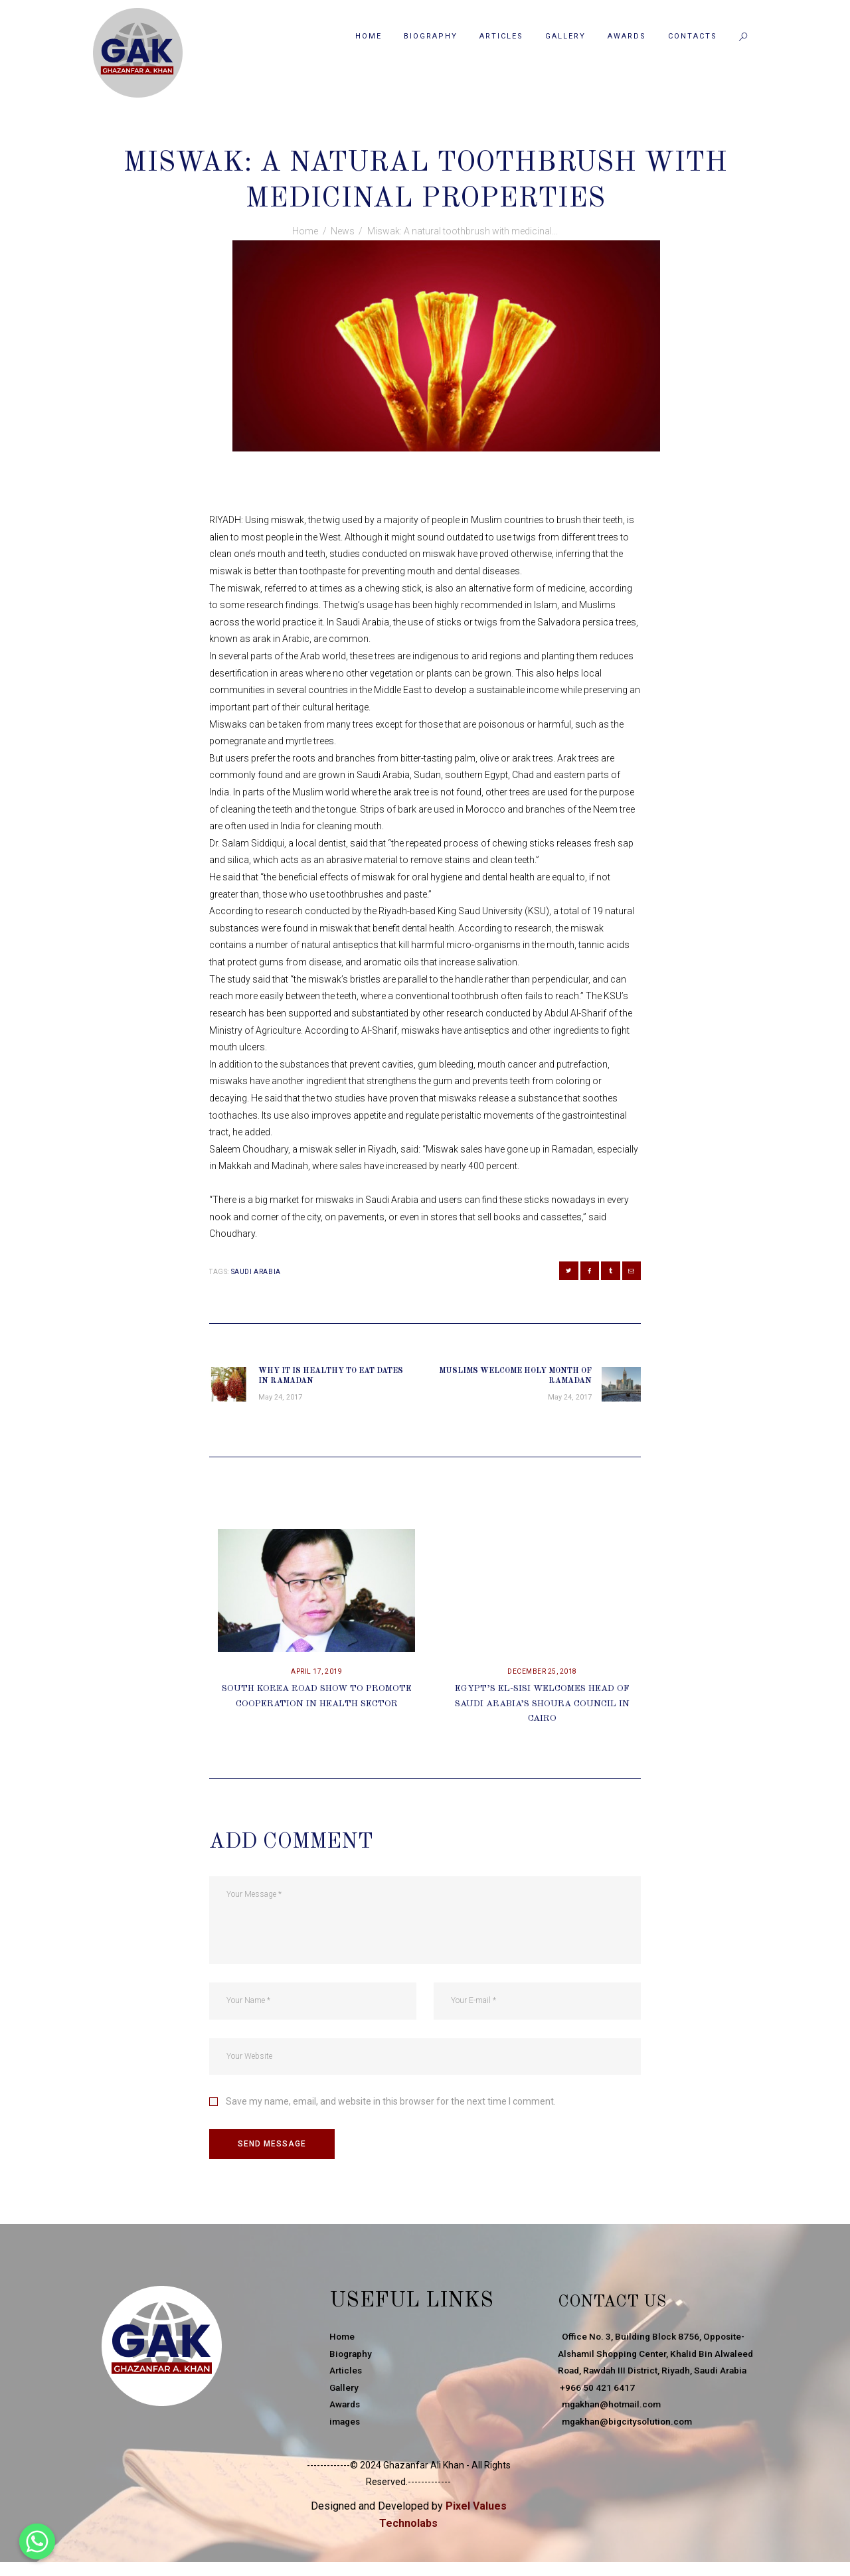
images (346, 2430)
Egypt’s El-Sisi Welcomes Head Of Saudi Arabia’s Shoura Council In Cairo (542, 1710)
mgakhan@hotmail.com (612, 2430)
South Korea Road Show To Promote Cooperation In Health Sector (316, 1710)
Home (305, 231)
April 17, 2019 (316, 1677)
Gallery (345, 2396)
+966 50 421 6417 (596, 2412)
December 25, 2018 (542, 1677)
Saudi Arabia (256, 1271)
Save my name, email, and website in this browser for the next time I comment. (391, 2107)
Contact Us (627, 2308)
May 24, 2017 (372, 133)
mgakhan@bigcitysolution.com (628, 2446)
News (424, 133)
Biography (352, 2361)
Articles (346, 2379)
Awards (346, 2412)
